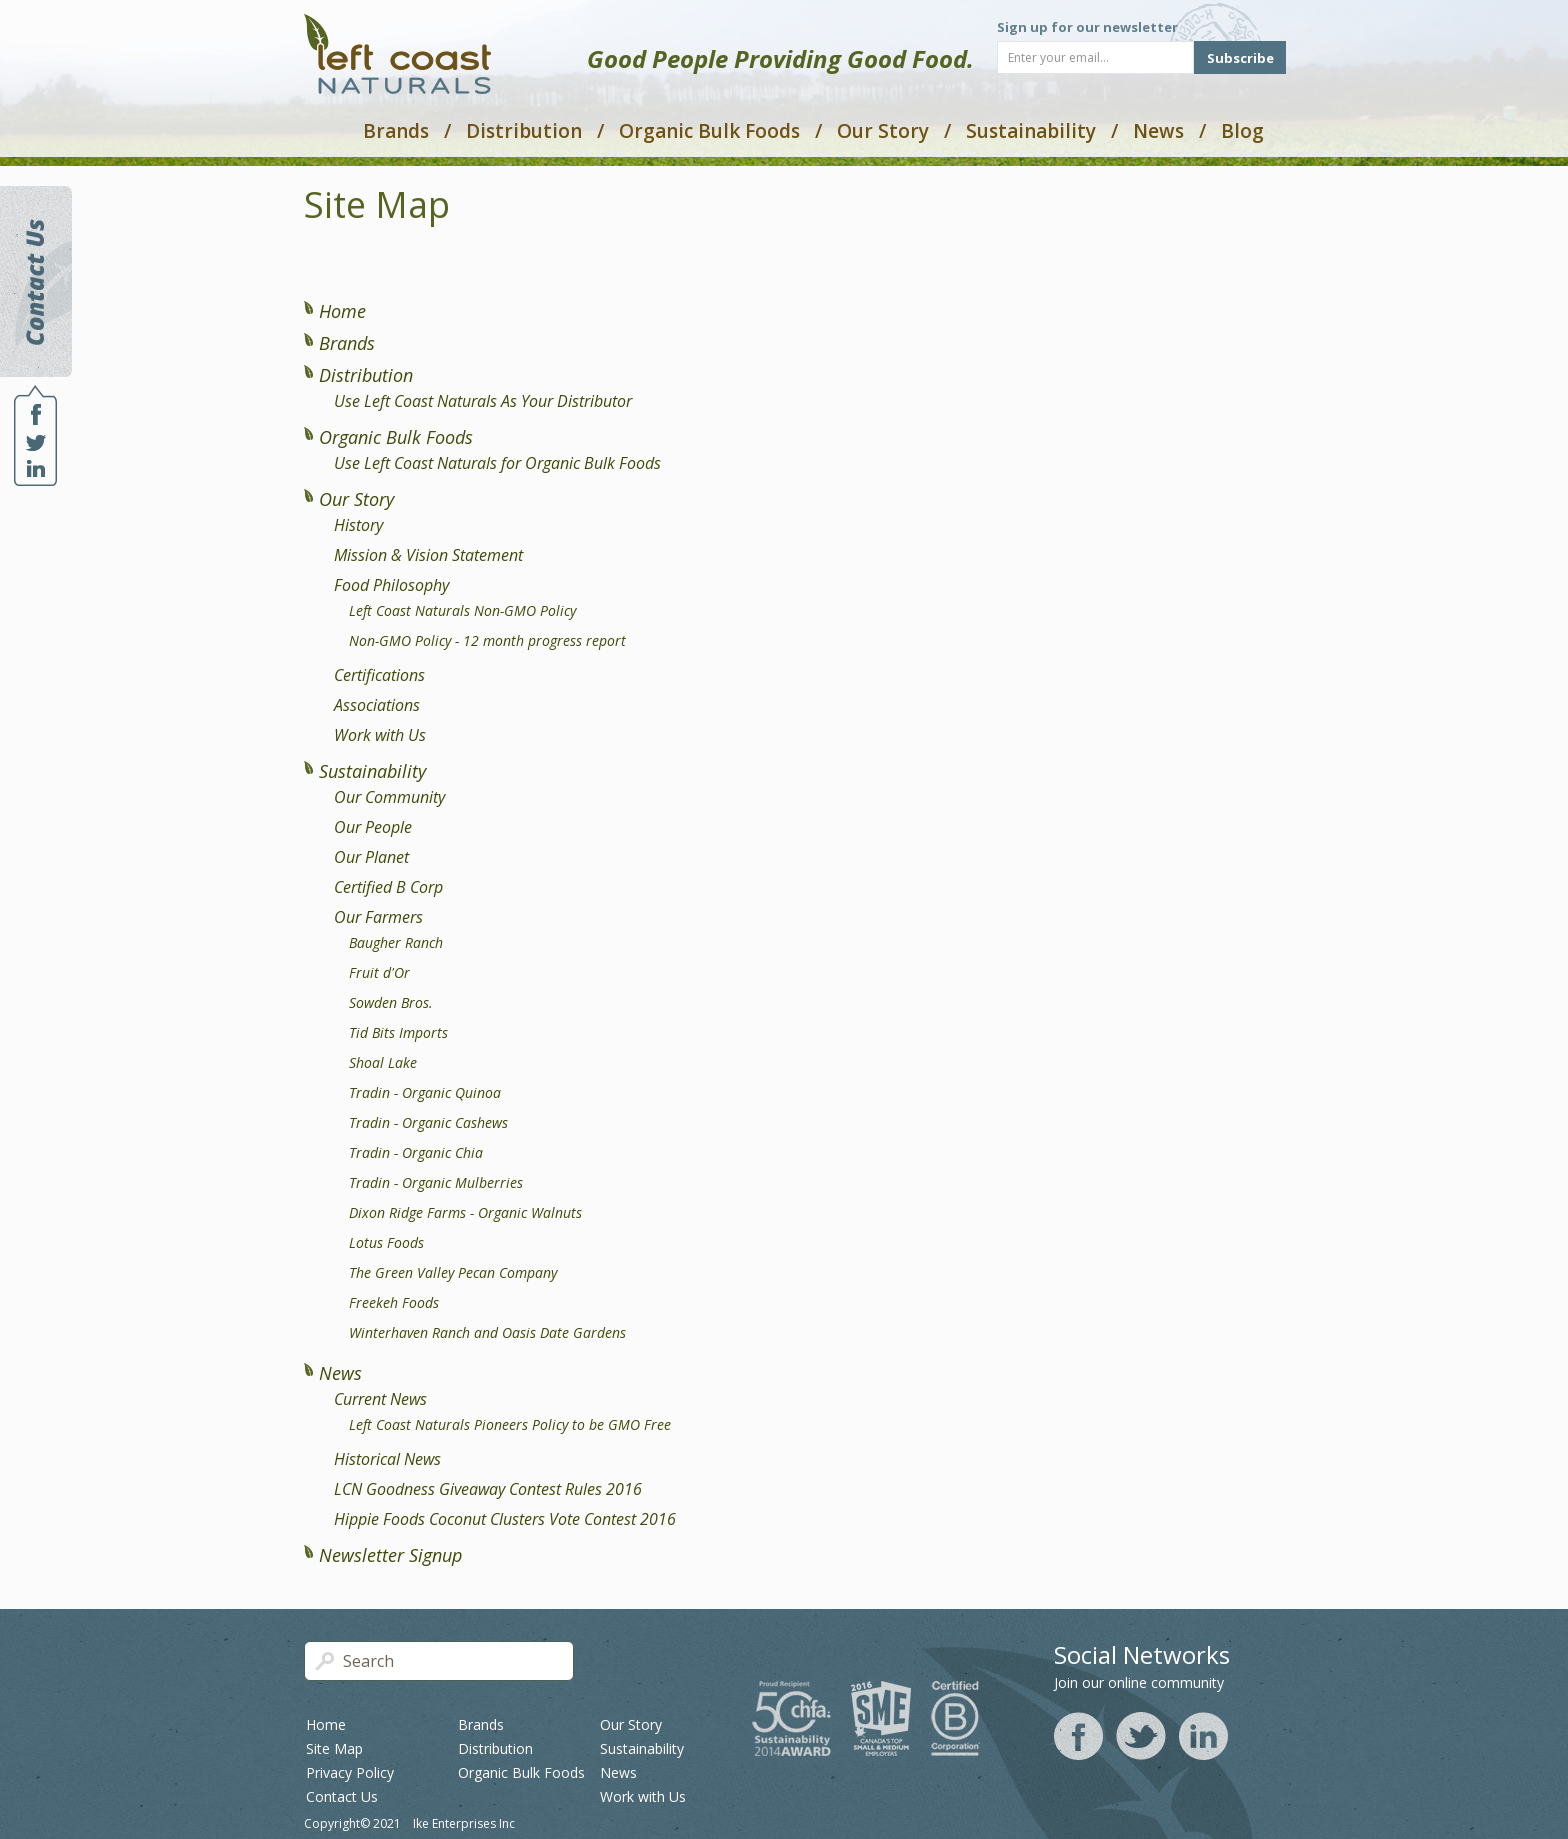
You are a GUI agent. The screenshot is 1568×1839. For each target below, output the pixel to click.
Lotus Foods (386, 1242)
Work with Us (380, 735)
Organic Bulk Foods (709, 131)
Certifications (379, 675)
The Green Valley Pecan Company (453, 1272)
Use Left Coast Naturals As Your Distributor (483, 401)
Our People (373, 827)
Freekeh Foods (394, 1302)
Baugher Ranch (396, 942)
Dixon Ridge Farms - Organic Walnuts (465, 1212)
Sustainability (1031, 131)
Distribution (524, 131)
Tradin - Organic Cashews (428, 1122)
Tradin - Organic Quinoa (425, 1092)
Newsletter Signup (390, 1555)
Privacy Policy (350, 1772)
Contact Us (342, 1796)
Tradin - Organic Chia (416, 1152)
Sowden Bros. (391, 1002)
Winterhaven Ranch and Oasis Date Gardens (487, 1332)
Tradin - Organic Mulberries (436, 1182)
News (1158, 131)
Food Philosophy (391, 585)
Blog (1242, 131)
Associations (377, 705)
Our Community (389, 797)
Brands (396, 131)
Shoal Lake (383, 1062)
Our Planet (371, 857)
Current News (380, 1399)
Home (342, 311)
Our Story (883, 131)
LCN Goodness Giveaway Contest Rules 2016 (488, 1489)
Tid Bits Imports (398, 1032)
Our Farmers (378, 917)
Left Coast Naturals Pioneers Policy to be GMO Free (510, 1424)
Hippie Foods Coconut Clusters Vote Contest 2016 (505, 1519)
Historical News (387, 1459)
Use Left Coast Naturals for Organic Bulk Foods (497, 463)
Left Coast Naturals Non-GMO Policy (462, 610)
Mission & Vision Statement (428, 555)
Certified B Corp (388, 887)
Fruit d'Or (379, 972)
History (358, 525)
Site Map (334, 1748)
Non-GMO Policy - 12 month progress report (487, 640)
